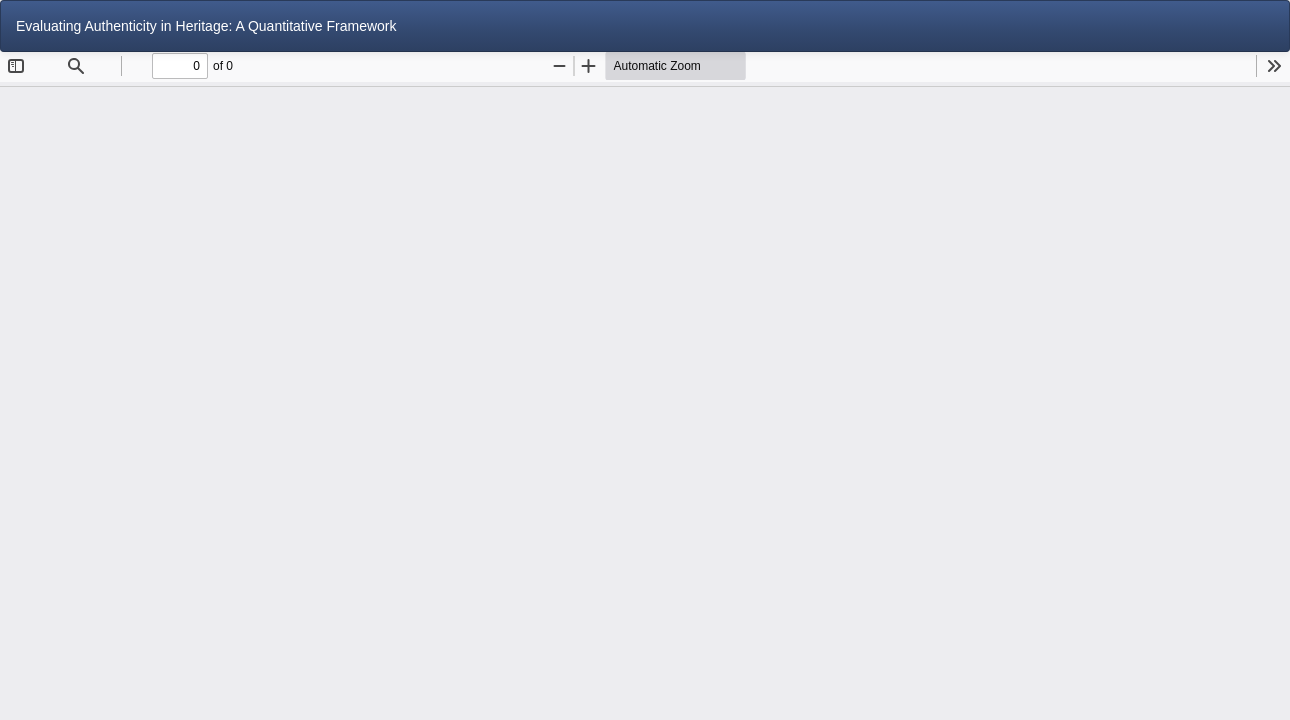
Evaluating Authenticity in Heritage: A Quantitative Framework (206, 26)
